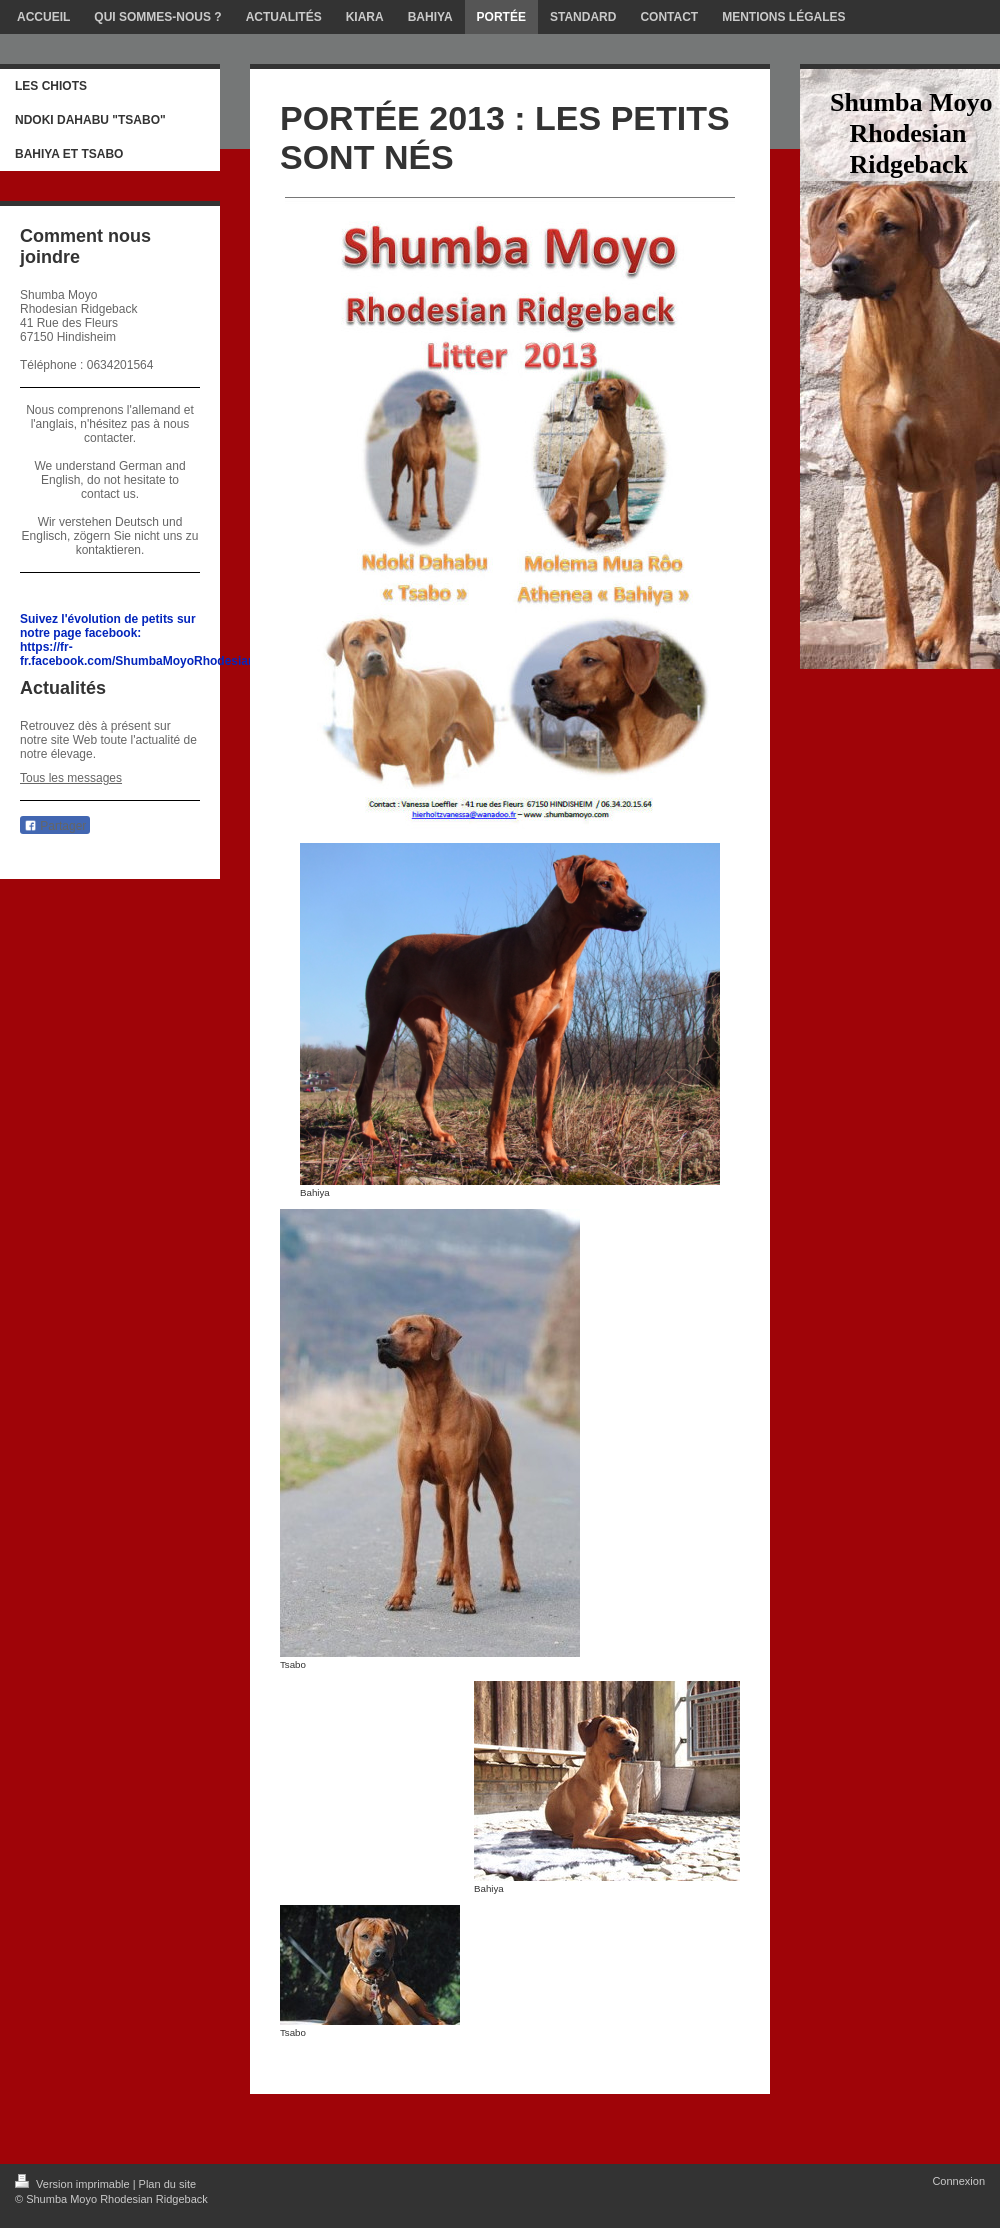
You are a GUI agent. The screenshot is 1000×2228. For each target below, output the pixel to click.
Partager (55, 826)
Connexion (958, 2181)
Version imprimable (74, 2184)
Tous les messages (71, 778)
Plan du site (167, 2184)
